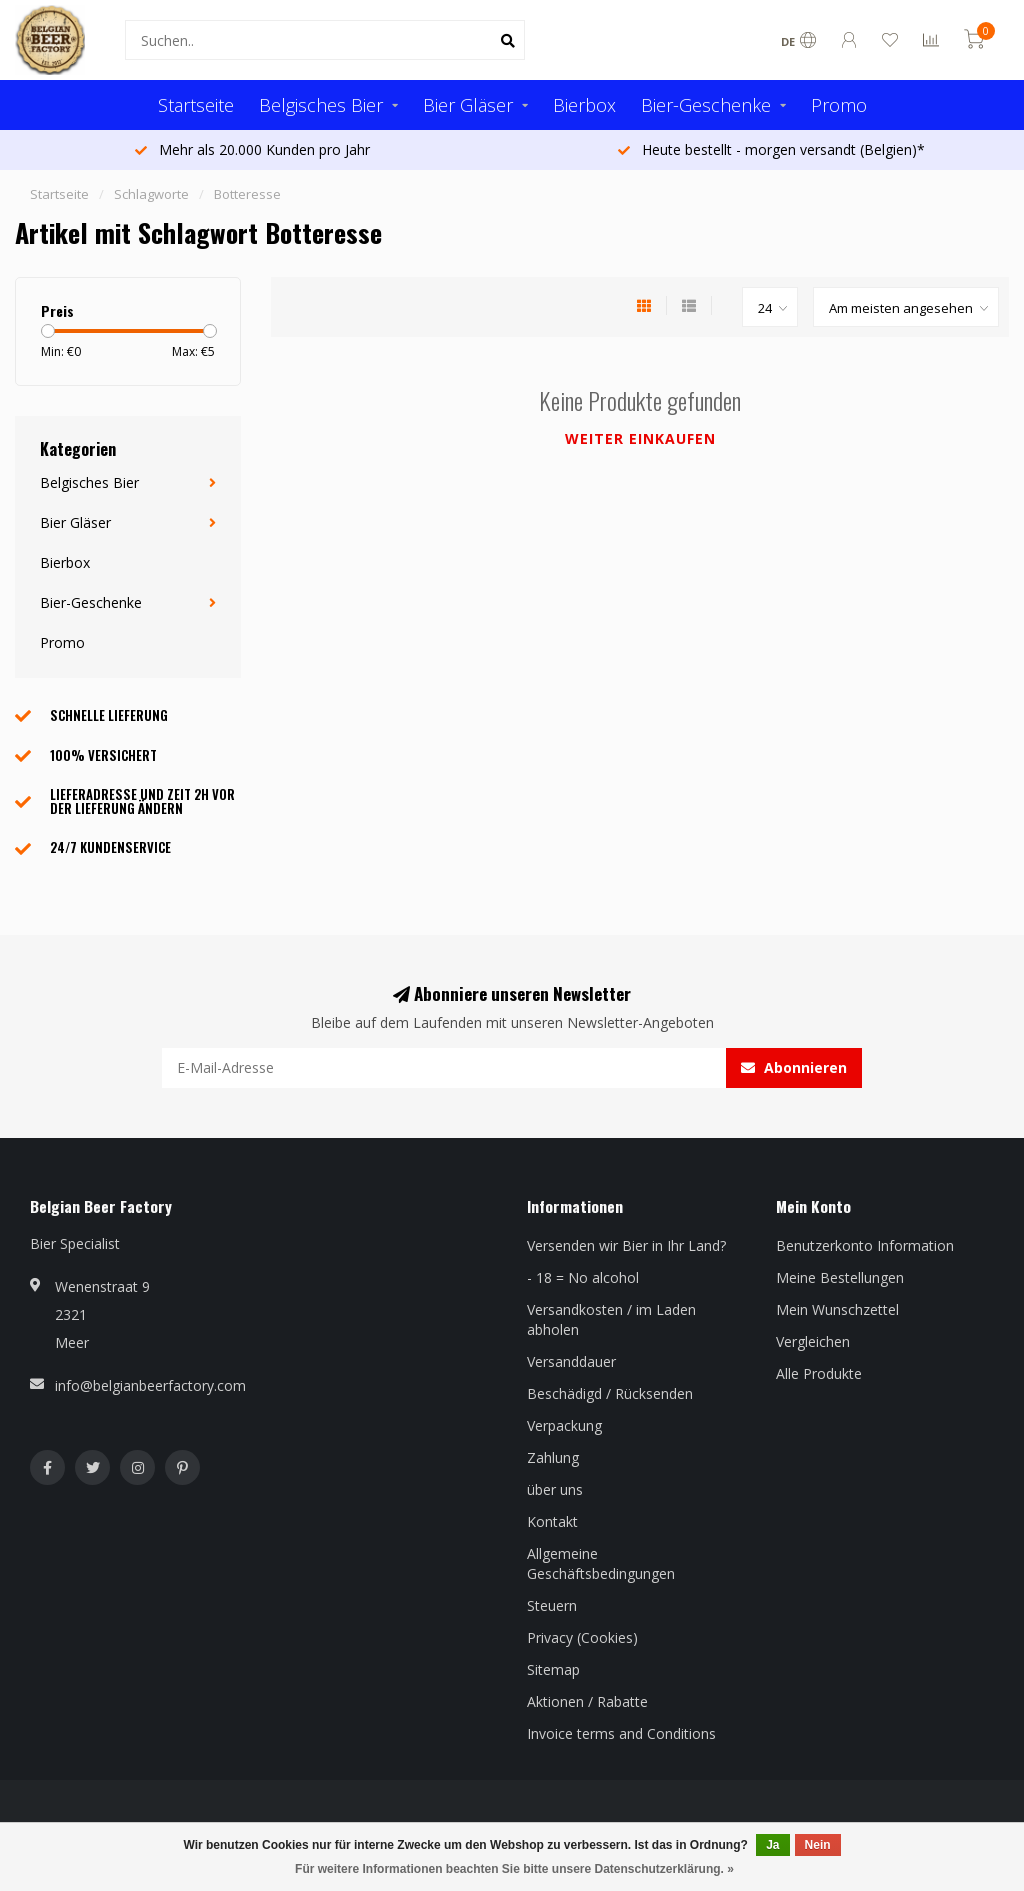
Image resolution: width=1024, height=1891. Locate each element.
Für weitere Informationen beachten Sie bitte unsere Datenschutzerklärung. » (514, 1869)
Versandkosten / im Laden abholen (611, 1319)
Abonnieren (794, 1067)
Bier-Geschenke (706, 105)
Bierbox (584, 105)
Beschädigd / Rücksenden (610, 1393)
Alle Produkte (819, 1373)
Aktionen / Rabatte (587, 1701)
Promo (839, 105)
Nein (818, 1845)
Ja (772, 1845)
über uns (555, 1489)
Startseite (196, 105)
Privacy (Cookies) (582, 1637)
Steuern (552, 1605)
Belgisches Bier (321, 105)
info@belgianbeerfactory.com (150, 1385)
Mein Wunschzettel (837, 1309)
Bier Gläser (468, 105)
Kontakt (552, 1521)
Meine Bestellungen (840, 1277)
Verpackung (564, 1425)
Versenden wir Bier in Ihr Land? (626, 1245)
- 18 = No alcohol (583, 1277)
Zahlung (553, 1457)
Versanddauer (571, 1361)
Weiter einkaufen (640, 438)
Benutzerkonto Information (865, 1245)
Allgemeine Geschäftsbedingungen (601, 1563)
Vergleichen (813, 1341)
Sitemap (553, 1669)
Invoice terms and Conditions (621, 1733)
